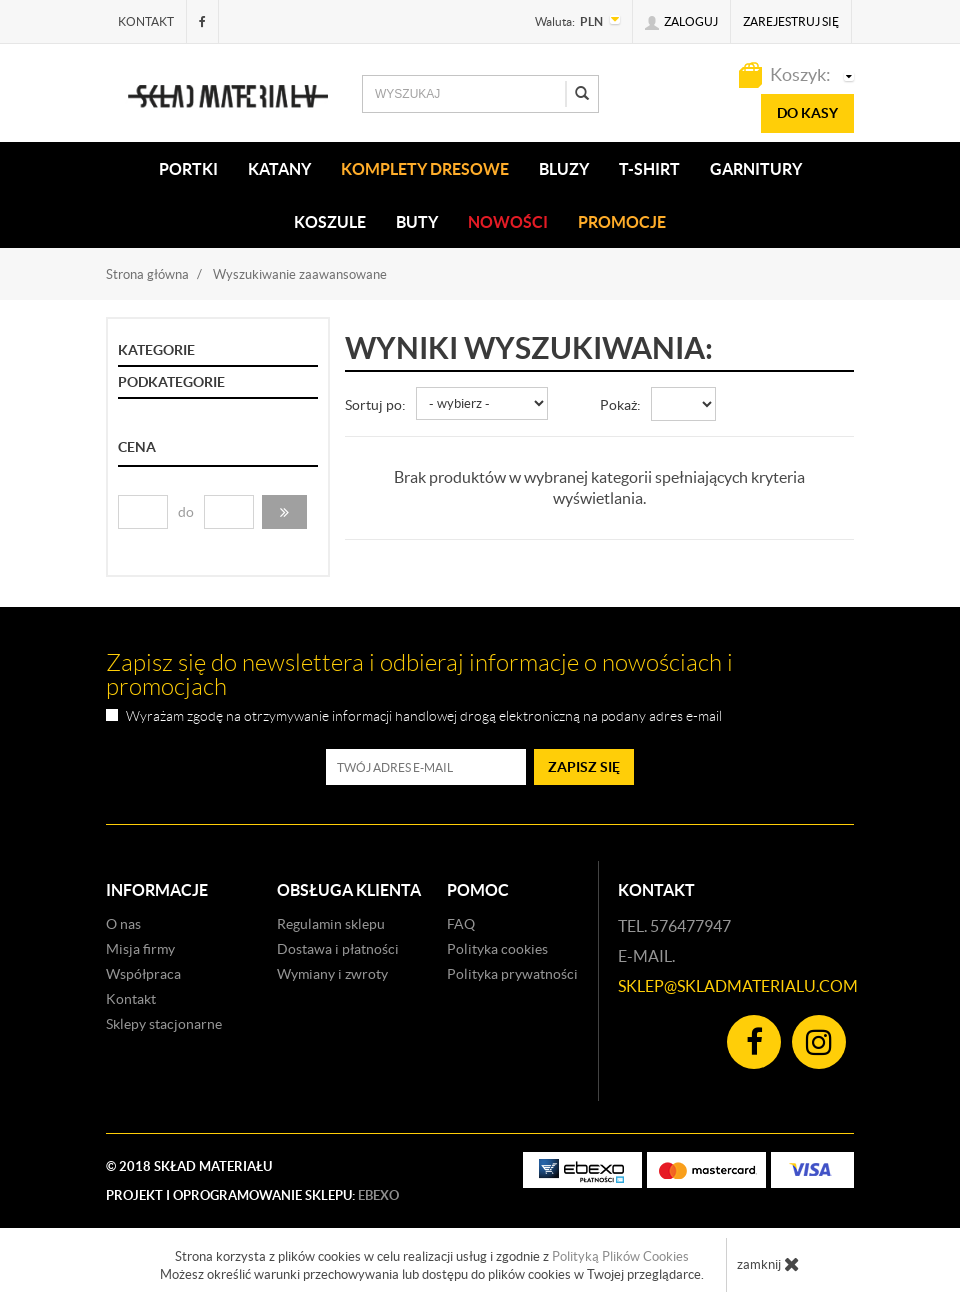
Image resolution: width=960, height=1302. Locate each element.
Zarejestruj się (791, 21)
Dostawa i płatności (338, 949)
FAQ (461, 924)
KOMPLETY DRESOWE (425, 169)
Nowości (508, 222)
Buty (417, 222)
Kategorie (156, 350)
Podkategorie (171, 382)
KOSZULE (330, 222)
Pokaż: (620, 405)
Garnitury (756, 169)
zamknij (768, 1264)
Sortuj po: (375, 405)
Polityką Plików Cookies (620, 1256)
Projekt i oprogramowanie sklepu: (252, 1195)
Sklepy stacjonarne (164, 1024)
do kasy (807, 113)
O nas (123, 924)
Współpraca (143, 974)
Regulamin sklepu (331, 924)
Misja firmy (140, 949)
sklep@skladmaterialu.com (738, 986)
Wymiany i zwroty (332, 974)
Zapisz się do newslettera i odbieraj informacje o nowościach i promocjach (419, 675)
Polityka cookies (497, 949)
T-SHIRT (649, 169)
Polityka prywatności (512, 974)
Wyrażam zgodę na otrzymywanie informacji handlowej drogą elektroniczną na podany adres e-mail (424, 716)
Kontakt (146, 21)
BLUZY (564, 169)
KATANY (279, 169)
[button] (284, 512)
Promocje (622, 222)
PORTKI (188, 169)
